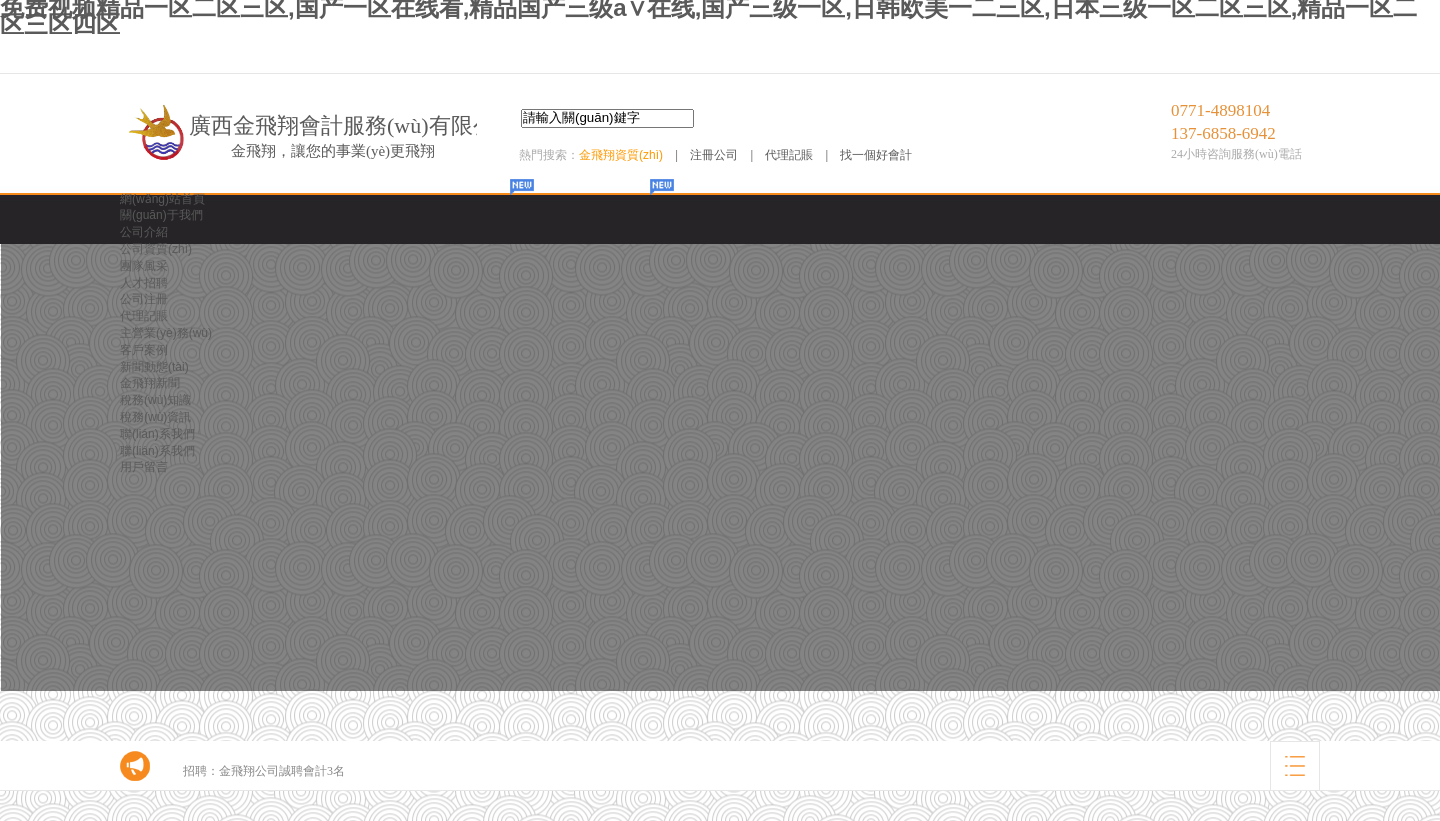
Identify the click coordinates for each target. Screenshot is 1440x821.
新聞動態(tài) (154, 367)
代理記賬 (789, 155)
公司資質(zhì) (156, 249)
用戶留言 (144, 467)
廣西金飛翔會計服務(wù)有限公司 (353, 125)
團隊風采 (144, 266)
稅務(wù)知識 (155, 400)
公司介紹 (144, 232)
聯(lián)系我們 (157, 434)
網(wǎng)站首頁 (162, 199)
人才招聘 (144, 283)
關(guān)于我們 (161, 215)
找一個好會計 (876, 155)
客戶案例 (144, 350)
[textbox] (607, 118)
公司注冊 (144, 299)
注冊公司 (714, 155)
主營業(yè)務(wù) (166, 333)
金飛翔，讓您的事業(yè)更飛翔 (333, 151)
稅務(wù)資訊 (155, 417)
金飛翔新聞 (150, 383)
